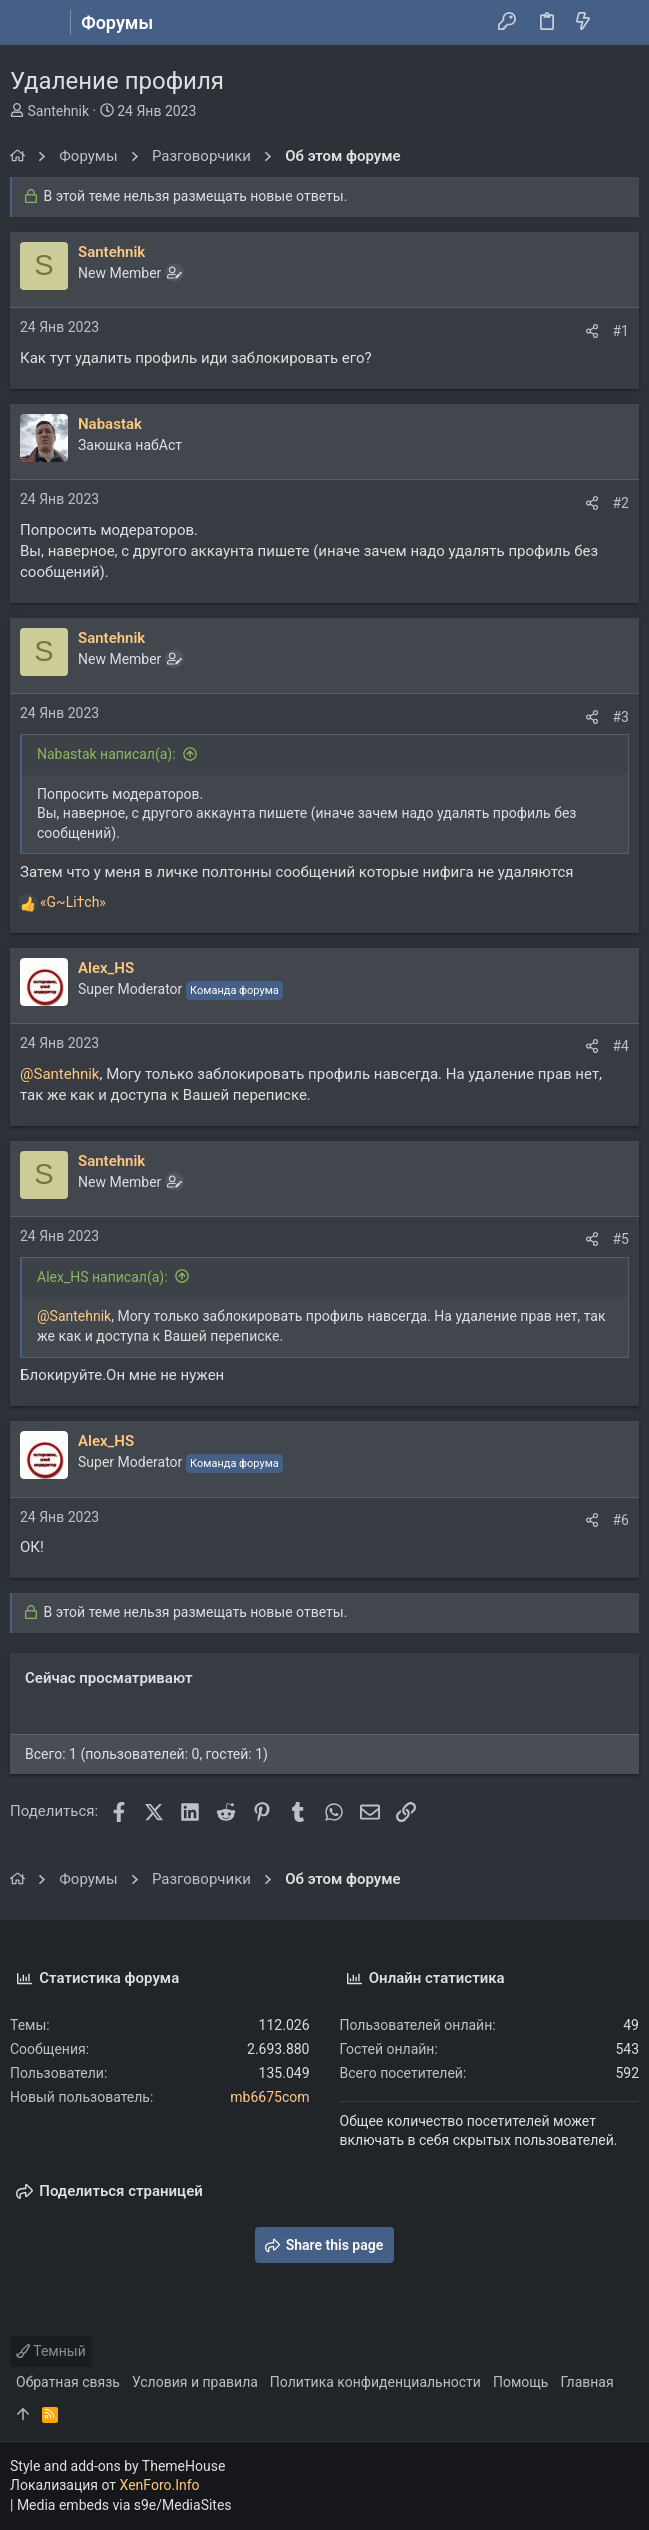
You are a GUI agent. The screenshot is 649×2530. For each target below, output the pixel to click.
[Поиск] (619, 23)
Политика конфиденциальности (375, 2382)
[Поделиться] (592, 331)
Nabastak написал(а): (106, 754)
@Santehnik (59, 1074)
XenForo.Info (160, 2485)
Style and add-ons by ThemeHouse (117, 2466)
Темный (51, 2351)
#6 (621, 1520)
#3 (621, 717)
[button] (30, 23)
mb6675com (269, 2097)
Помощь (521, 2382)
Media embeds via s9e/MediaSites (124, 2505)
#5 (621, 1239)
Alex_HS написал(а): (102, 1277)
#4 (621, 1046)
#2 (621, 503)
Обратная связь (68, 2382)
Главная (586, 2382)
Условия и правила (195, 2382)
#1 (621, 331)
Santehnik (58, 111)
